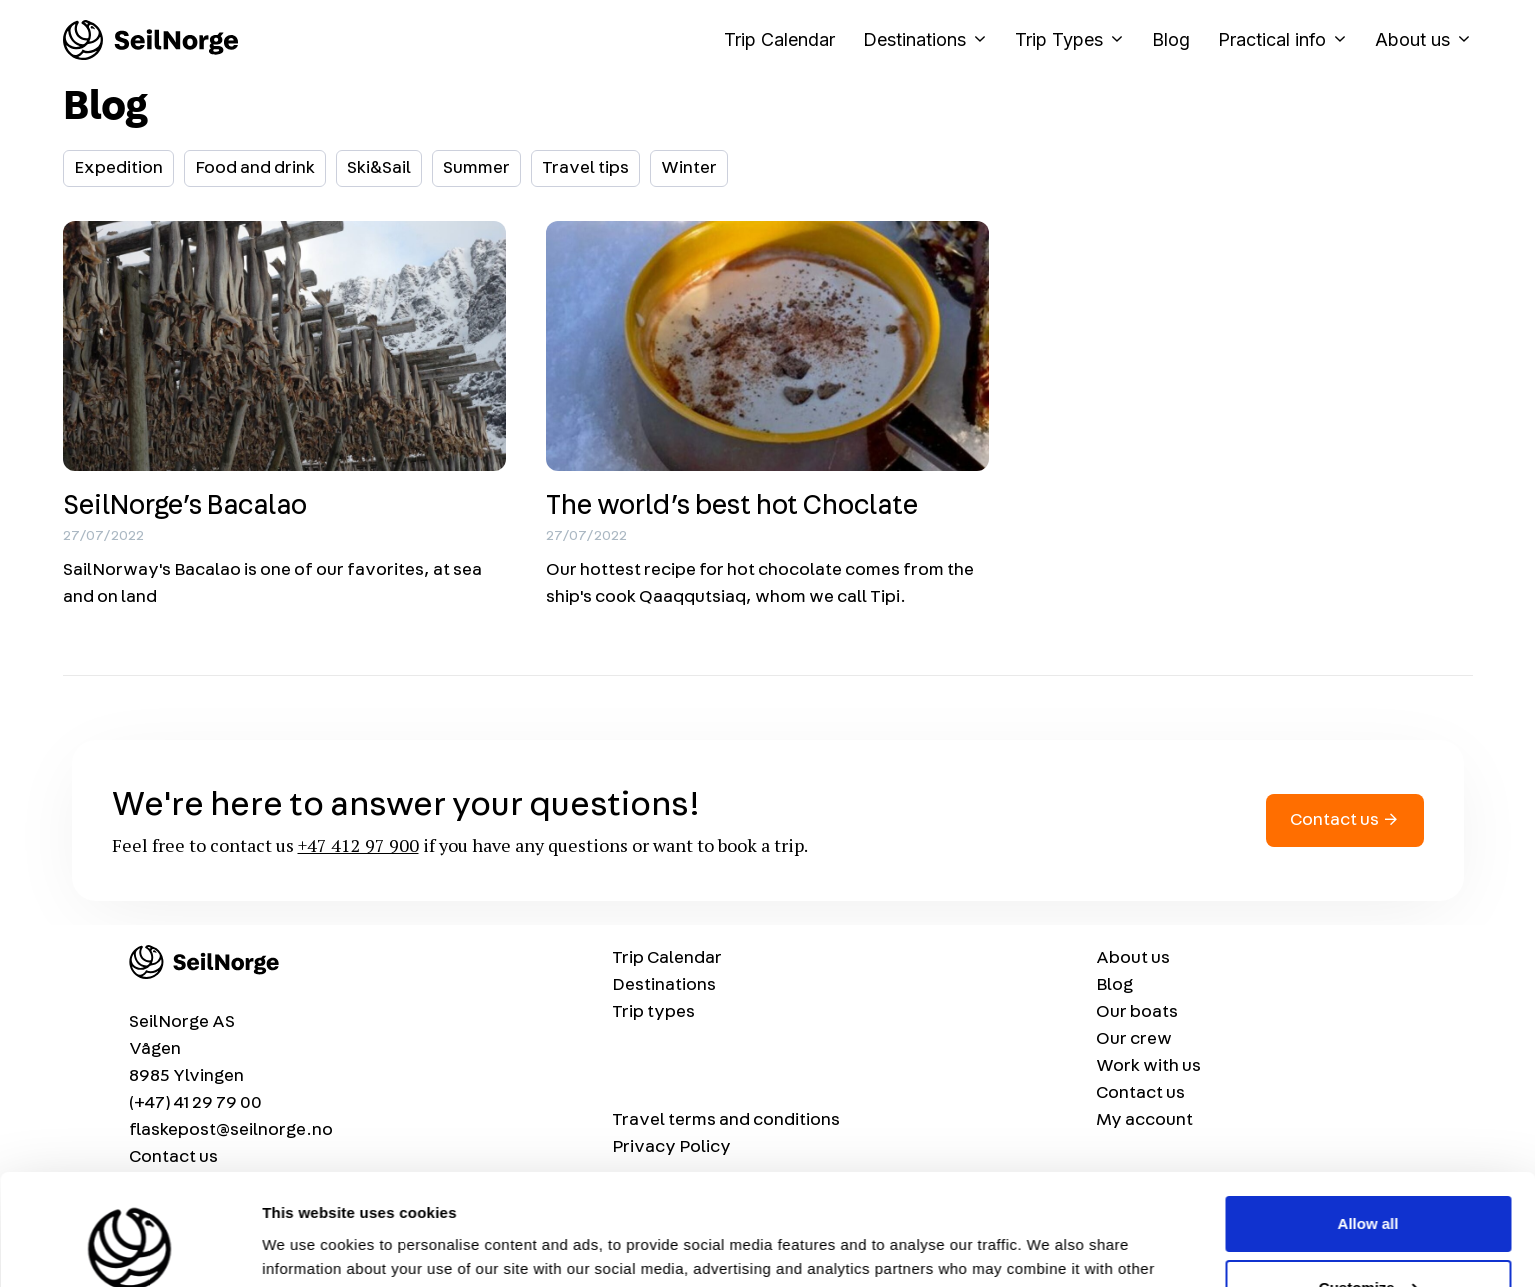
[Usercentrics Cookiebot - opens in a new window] (129, 1248)
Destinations (932, 40)
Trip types (653, 1012)
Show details (308, 1247)
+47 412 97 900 (358, 845)
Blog (1171, 39)
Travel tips (585, 168)
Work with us (1148, 1066)
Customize (1369, 1187)
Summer (476, 168)
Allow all (1368, 1123)
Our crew (1134, 1039)
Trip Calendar (779, 39)
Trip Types (1076, 40)
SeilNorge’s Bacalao (185, 506)
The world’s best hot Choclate (732, 506)
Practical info (1289, 40)
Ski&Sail (379, 168)
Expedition (118, 168)
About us (1424, 40)
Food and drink (255, 168)
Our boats (1137, 1012)
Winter (689, 168)
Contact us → (1345, 820)
